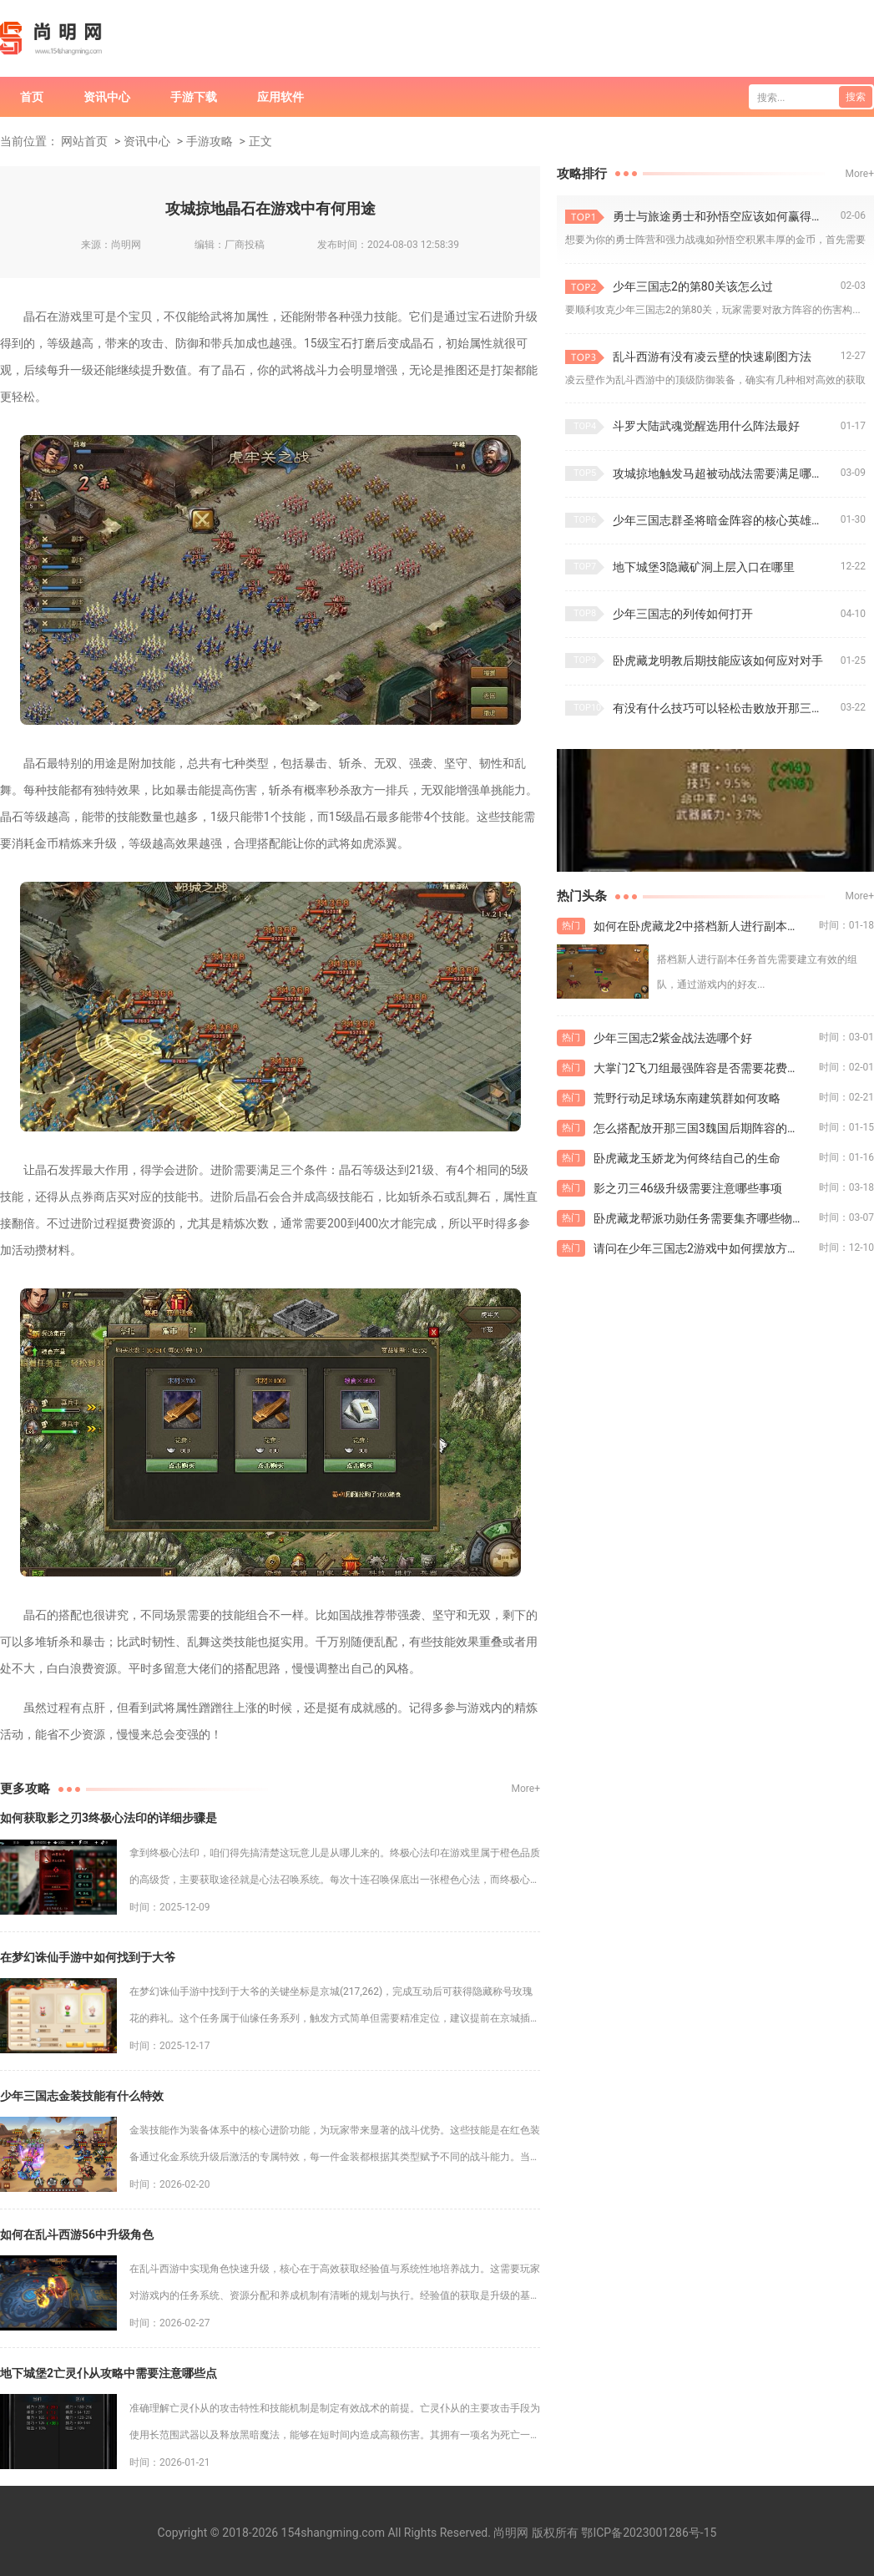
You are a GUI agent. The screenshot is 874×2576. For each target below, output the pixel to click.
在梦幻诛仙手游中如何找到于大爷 (87, 1957)
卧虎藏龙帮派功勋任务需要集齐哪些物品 (699, 1218)
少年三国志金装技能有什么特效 (82, 2096)
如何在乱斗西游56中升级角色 (77, 2234)
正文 (260, 141)
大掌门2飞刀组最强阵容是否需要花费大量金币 (706, 1068)
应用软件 (280, 97)
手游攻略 (209, 141)
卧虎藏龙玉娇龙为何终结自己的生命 (687, 1158)
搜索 (856, 97)
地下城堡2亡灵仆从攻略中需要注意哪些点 (108, 2373)
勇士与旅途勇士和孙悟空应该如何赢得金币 (724, 216)
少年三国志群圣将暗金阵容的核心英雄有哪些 (727, 520)
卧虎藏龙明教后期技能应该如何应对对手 (718, 660)
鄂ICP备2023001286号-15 (648, 2532)
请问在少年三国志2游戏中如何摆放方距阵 (702, 1248)
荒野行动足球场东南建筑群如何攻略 (687, 1098)
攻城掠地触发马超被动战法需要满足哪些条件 (727, 473)
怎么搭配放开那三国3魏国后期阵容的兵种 (702, 1128)
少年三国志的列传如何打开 (683, 613)
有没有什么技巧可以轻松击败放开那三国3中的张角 (727, 708)
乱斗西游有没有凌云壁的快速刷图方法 (712, 356)
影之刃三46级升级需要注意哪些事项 (688, 1188)
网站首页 (84, 141)
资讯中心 (106, 97)
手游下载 (193, 97)
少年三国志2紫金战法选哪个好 (673, 1038)
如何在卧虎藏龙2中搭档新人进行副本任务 (702, 926)
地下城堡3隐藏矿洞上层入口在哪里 (704, 567)
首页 (31, 97)
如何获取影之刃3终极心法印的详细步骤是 (108, 1817)
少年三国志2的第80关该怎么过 (693, 286)
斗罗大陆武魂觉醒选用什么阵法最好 (706, 426)
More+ (526, 1788)
